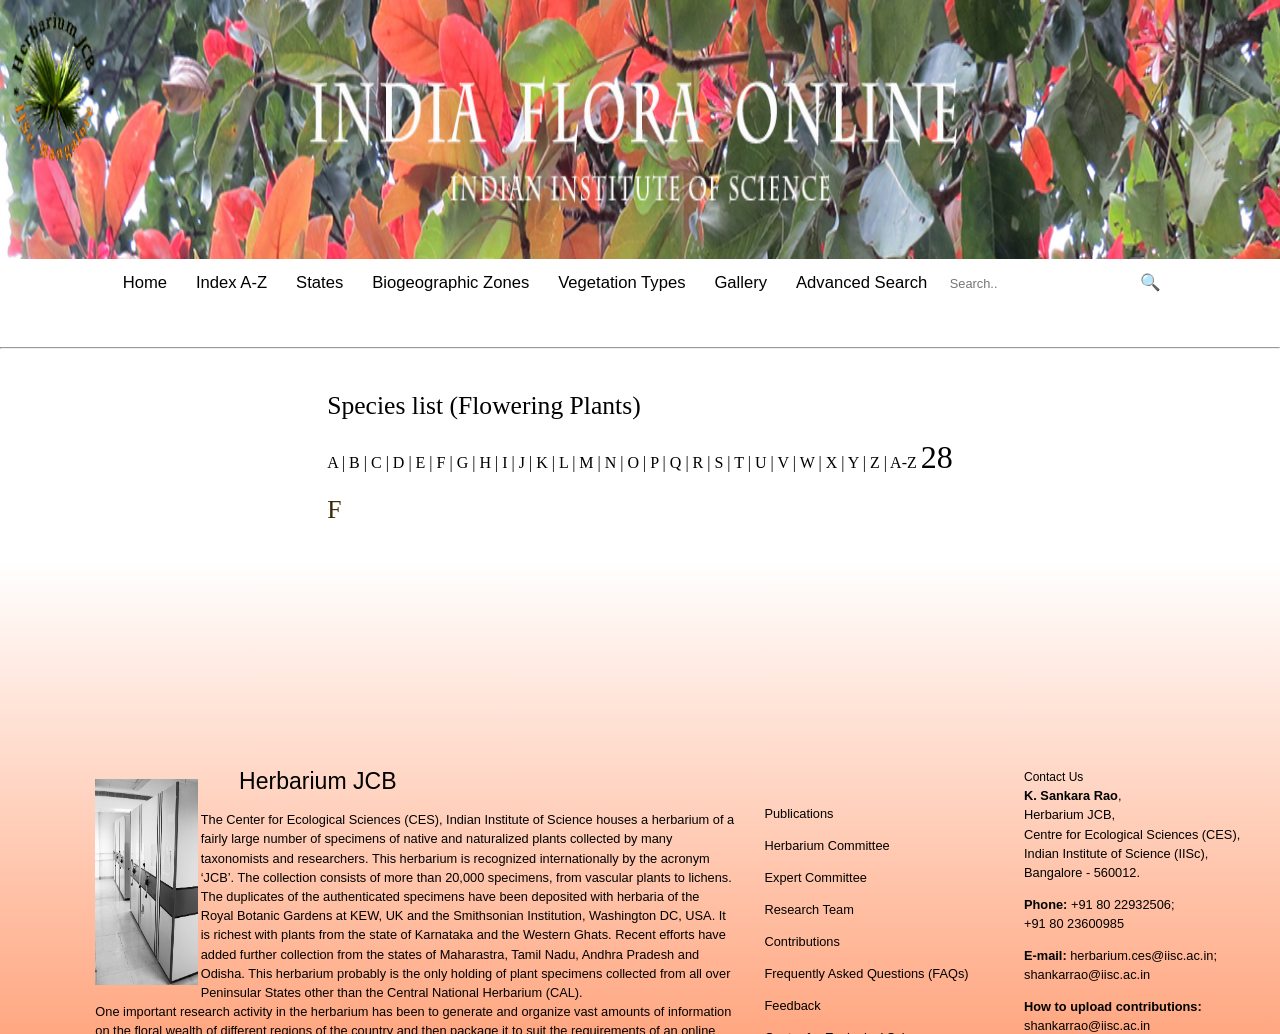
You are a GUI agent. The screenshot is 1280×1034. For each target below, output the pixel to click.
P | (656, 462)
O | (635, 462)
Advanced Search (861, 282)
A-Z (904, 462)
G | (464, 462)
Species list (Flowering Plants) (484, 405)
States (319, 282)
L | (565, 462)
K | (543, 462)
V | (785, 462)
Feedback (792, 1005)
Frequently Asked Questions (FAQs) (866, 973)
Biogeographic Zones (450, 282)
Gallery (740, 282)
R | (700, 462)
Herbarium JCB (317, 781)
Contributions (801, 941)
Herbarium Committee (826, 845)
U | (762, 462)
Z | (876, 462)
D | (400, 462)
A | (336, 462)
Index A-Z (231, 282)
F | (443, 462)
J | (523, 462)
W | (809, 462)
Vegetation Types (621, 282)
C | (378, 462)
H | (486, 462)
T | (741, 462)
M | (587, 462)
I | (506, 462)
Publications (798, 813)
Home (145, 282)
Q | (677, 462)
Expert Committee (815, 877)
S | (720, 462)
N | (612, 462)
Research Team (808, 909)
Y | (855, 462)
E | (422, 462)
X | (833, 462)
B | (356, 462)
